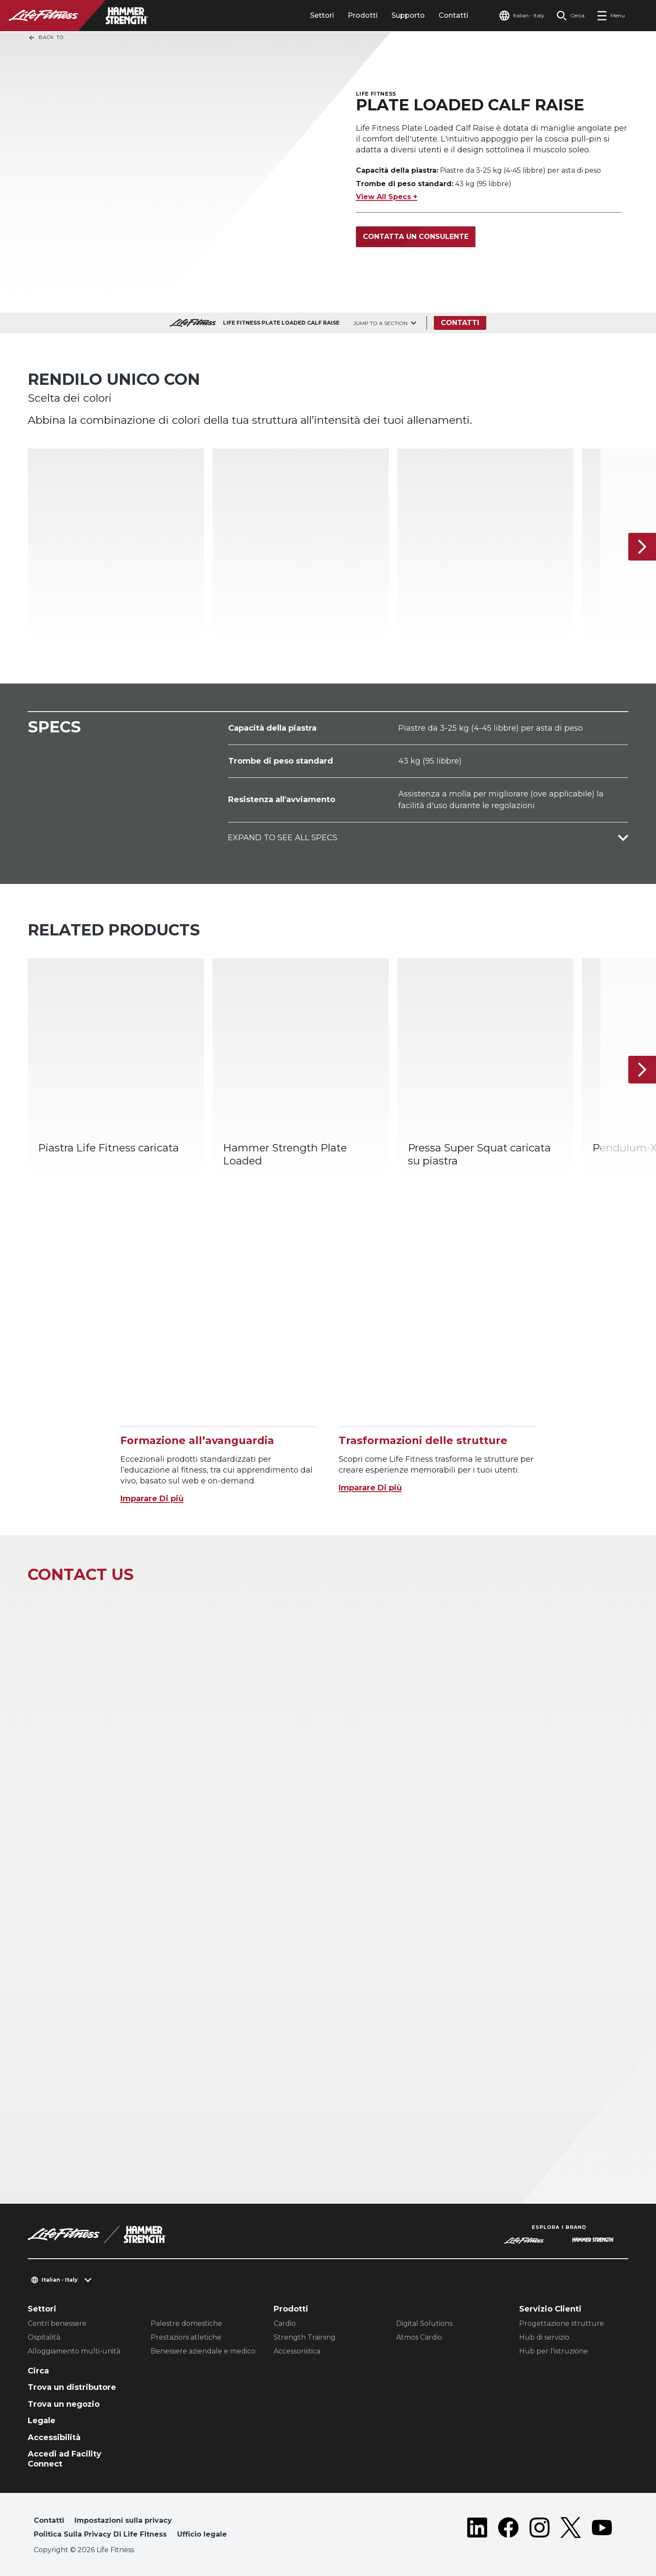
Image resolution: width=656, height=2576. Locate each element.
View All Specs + (386, 197)
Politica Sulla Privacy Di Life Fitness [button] (100, 2534)
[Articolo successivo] (642, 547)
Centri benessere (57, 2323)
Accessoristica (297, 2351)
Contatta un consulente (416, 236)
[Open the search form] (570, 15)
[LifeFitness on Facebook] (508, 2529)
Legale (41, 2420)
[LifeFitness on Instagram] (539, 2529)
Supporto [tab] (408, 15)
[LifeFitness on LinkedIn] (477, 2529)
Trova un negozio (64, 2404)
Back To (46, 37)
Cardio (285, 2323)
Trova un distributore (72, 2387)
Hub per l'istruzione (553, 2351)
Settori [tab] (322, 15)
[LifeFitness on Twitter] (570, 2529)
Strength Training (305, 2337)
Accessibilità (54, 2437)
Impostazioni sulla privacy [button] (123, 2520)
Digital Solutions (424, 2323)
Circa (38, 2371)
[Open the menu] (610, 15)
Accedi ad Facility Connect (64, 2459)
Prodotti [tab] (363, 15)
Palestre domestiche (186, 2323)
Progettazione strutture (561, 2323)
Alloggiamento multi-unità (74, 2351)
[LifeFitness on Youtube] (601, 2529)
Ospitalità (44, 2337)
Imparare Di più (152, 1498)
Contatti (453, 15)
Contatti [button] (49, 2520)
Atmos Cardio (419, 2337)
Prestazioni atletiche (186, 2337)
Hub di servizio (544, 2337)
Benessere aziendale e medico (203, 2351)
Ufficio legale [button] (202, 2534)
